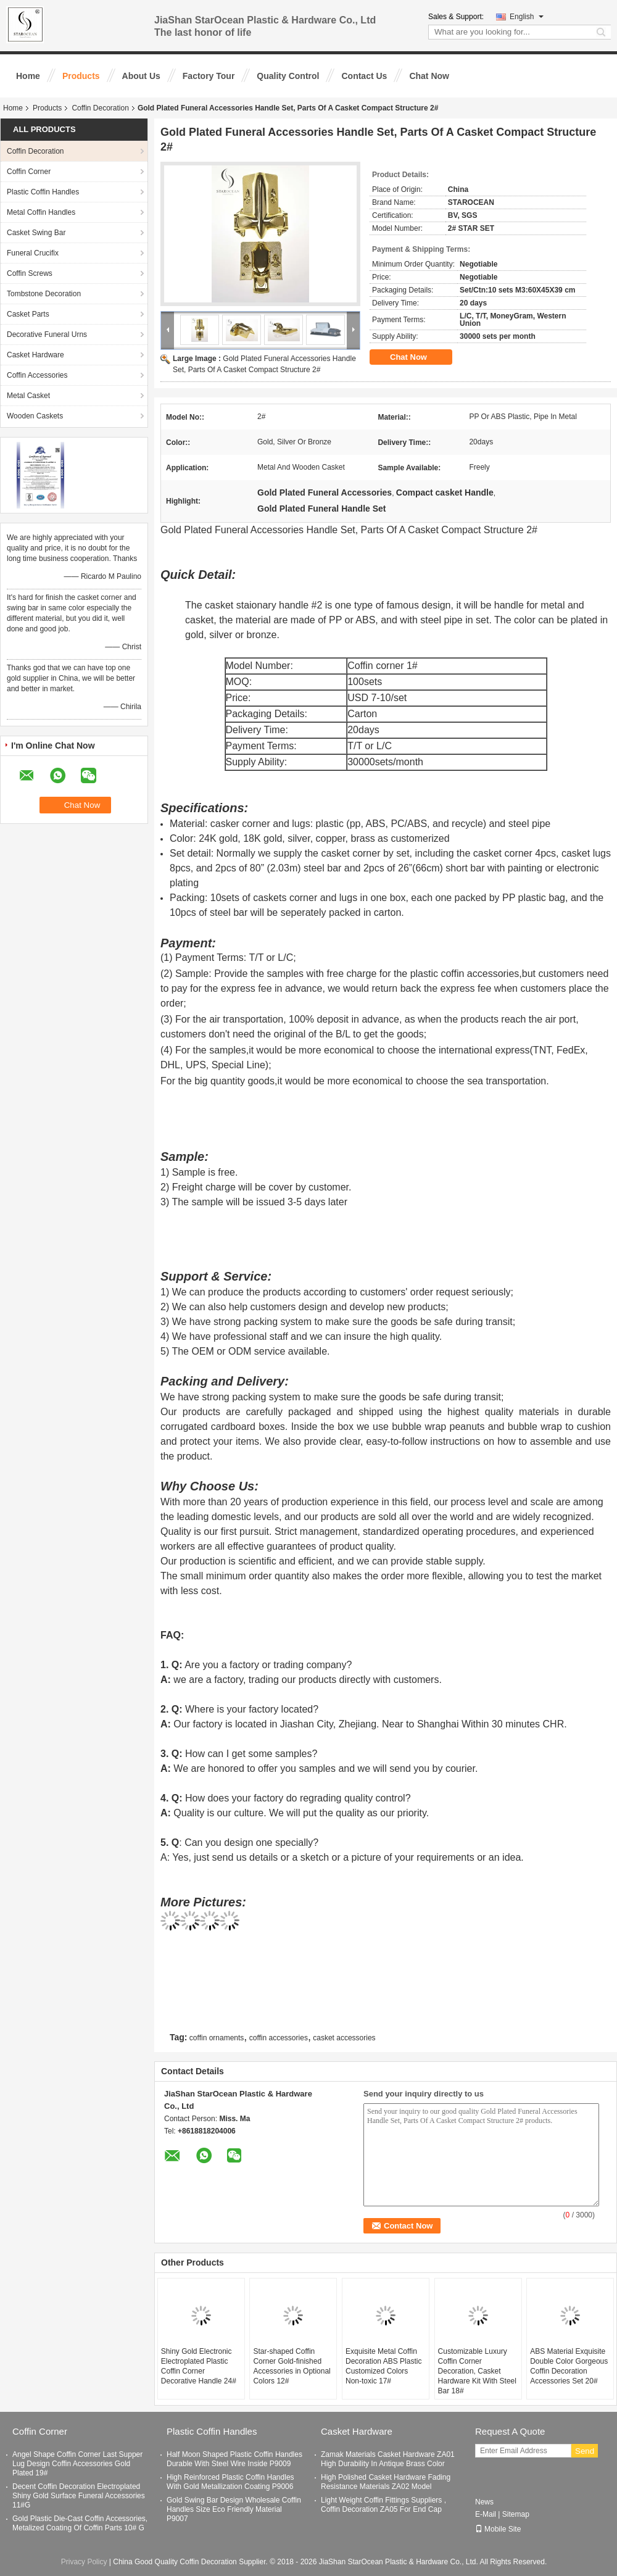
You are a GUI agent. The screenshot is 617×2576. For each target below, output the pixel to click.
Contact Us (364, 76)
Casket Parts (28, 314)
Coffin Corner (29, 171)
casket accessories (344, 2038)
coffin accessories (278, 2038)
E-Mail (485, 2514)
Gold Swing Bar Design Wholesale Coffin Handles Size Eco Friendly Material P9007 (234, 2509)
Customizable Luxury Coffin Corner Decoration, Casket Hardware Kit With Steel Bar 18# (477, 2371)
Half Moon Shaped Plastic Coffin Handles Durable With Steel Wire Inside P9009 (234, 2459)
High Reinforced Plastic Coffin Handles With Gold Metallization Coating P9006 (230, 2482)
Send (584, 2451)
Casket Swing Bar (36, 232)
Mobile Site (498, 2529)
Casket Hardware (35, 355)
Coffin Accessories (37, 375)
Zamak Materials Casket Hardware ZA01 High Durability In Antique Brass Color (388, 2459)
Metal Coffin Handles (41, 212)
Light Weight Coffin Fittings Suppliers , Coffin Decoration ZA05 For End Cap (383, 2505)
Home (28, 76)
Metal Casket (28, 395)
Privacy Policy (84, 2561)
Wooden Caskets (35, 416)
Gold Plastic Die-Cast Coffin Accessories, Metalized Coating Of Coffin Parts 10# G (79, 2523)
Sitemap (515, 2514)
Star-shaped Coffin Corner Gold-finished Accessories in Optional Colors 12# (291, 2366)
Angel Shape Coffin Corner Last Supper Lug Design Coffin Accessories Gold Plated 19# (77, 2463)
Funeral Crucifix (33, 253)
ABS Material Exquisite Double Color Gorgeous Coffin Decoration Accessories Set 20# (569, 2366)
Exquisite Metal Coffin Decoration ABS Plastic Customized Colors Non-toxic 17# (383, 2366)
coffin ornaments (216, 2038)
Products (81, 76)
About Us (141, 76)
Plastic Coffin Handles (43, 192)
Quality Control (288, 76)
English (527, 16)
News (484, 2502)
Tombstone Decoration (44, 293)
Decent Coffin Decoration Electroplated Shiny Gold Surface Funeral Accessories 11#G (78, 2495)
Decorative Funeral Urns (47, 334)
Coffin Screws (29, 273)
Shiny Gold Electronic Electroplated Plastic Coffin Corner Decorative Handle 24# (198, 2366)
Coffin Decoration (100, 108)
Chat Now (429, 76)
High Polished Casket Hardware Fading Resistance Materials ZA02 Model (385, 2482)
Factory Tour (209, 76)
